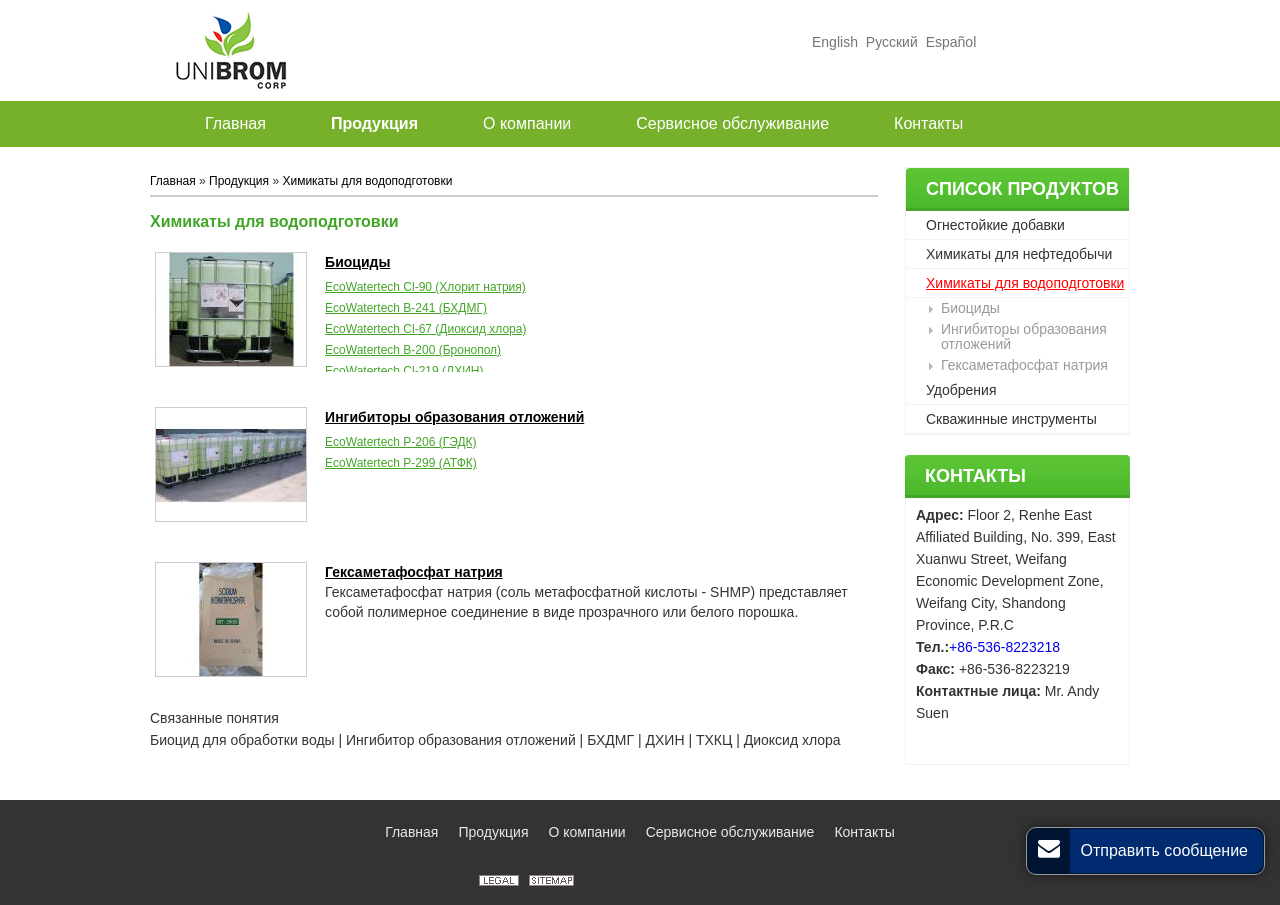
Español (949, 42)
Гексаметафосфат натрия (1024, 365)
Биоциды (970, 308)
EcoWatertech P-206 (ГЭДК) (400, 442)
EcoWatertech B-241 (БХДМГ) (406, 308)
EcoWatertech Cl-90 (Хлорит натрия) (425, 287)
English (835, 42)
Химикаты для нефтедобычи (1019, 254)
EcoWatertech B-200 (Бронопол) (413, 350)
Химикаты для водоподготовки (1025, 283)
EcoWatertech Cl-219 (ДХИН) (404, 371)
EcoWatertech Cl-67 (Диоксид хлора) (425, 329)
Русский (892, 42)
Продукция (239, 181)
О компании (586, 832)
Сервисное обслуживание (730, 832)
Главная (173, 181)
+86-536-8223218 (1004, 647)
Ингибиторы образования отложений (1024, 336)
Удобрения (961, 390)
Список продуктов (1022, 189)
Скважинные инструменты (1011, 419)
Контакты (975, 476)
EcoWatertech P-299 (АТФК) (401, 463)
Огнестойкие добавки (995, 225)
